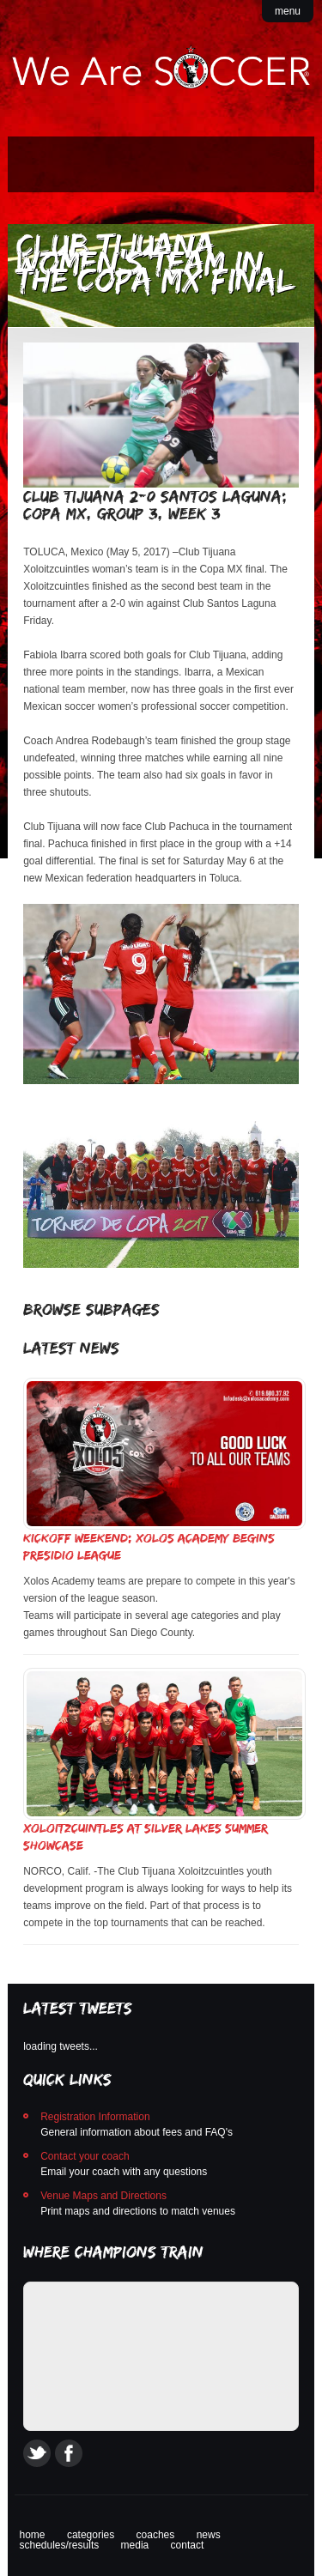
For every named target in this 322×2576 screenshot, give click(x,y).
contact (187, 2545)
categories (90, 2535)
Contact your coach (84, 2156)
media (135, 2545)
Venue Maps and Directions (103, 2196)
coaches (156, 2535)
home (33, 2535)
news (209, 2535)
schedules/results (60, 2545)
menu (288, 11)
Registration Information (94, 2117)
